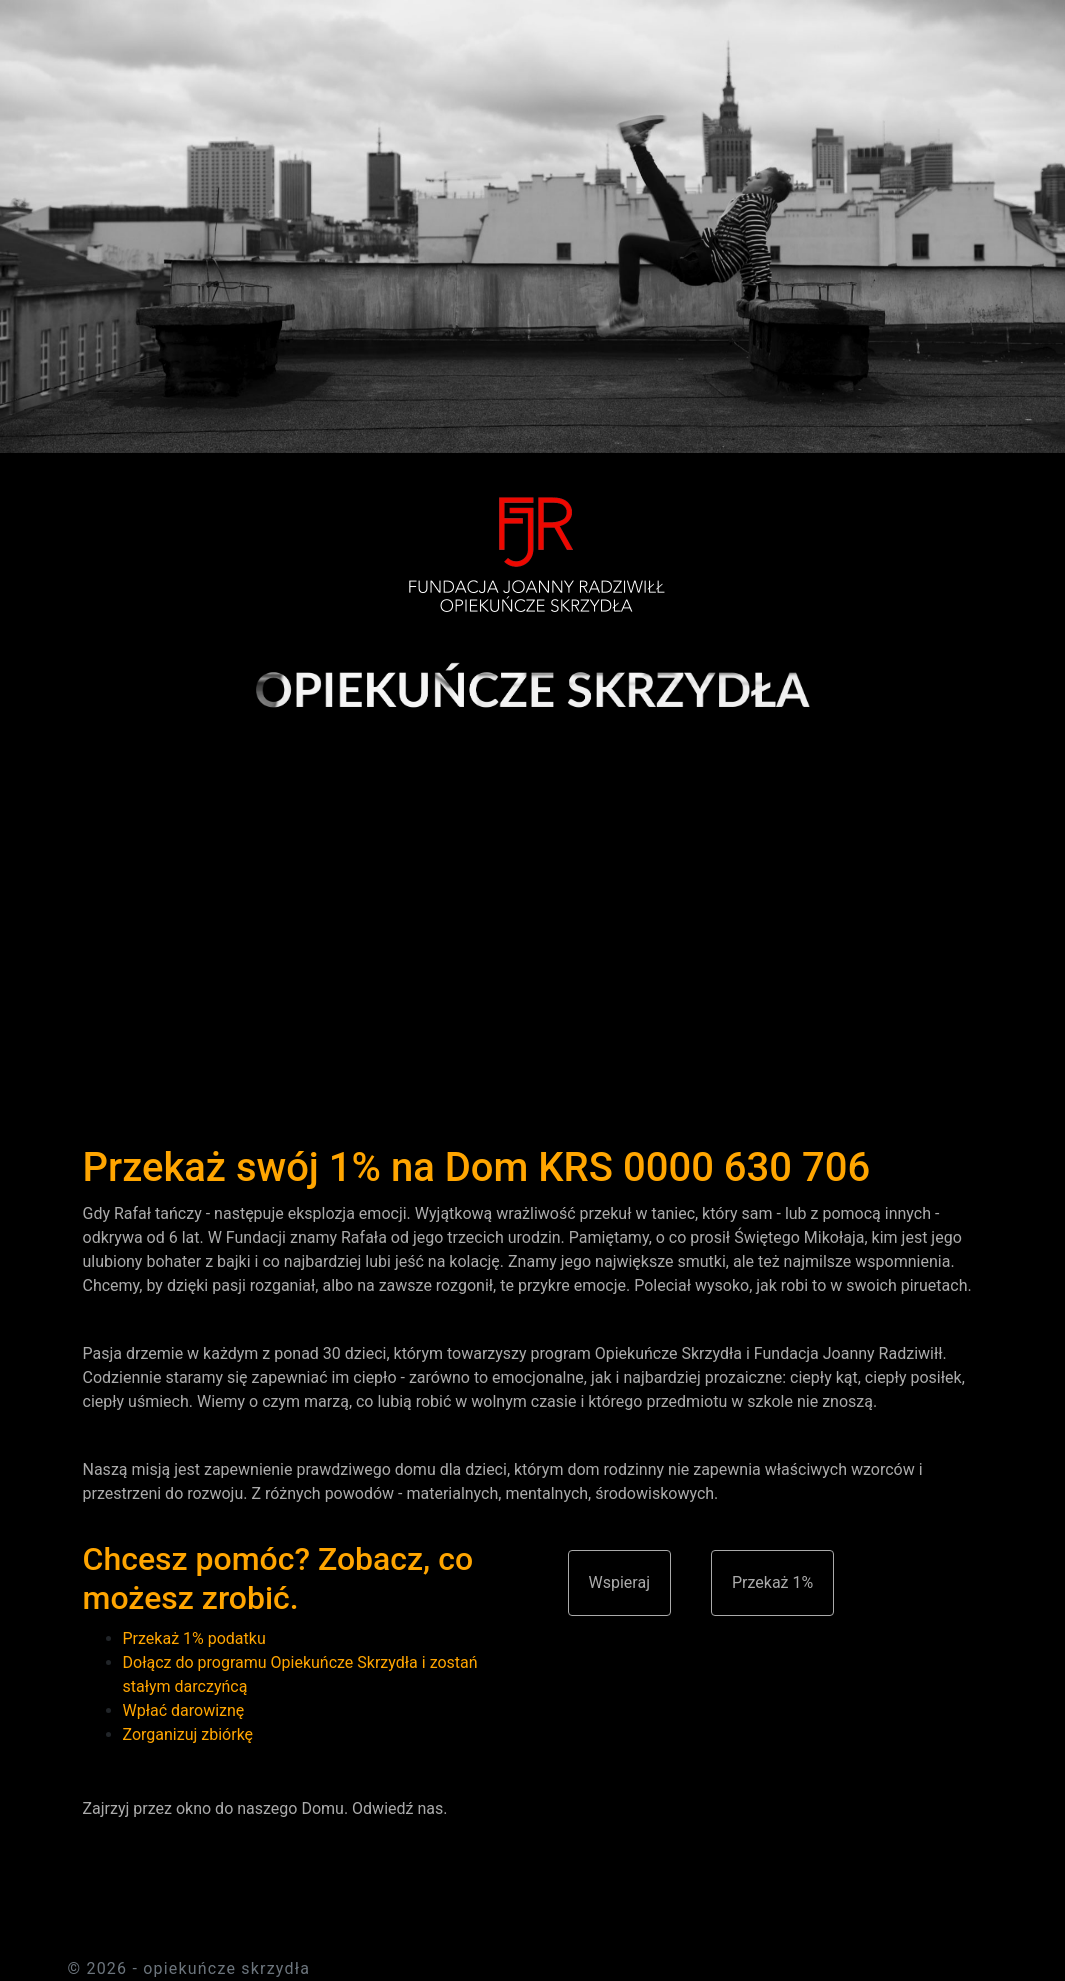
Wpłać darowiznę (184, 1710)
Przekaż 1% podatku (194, 1638)
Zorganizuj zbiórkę (188, 1734)
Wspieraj (619, 1582)
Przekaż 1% (772, 1582)
